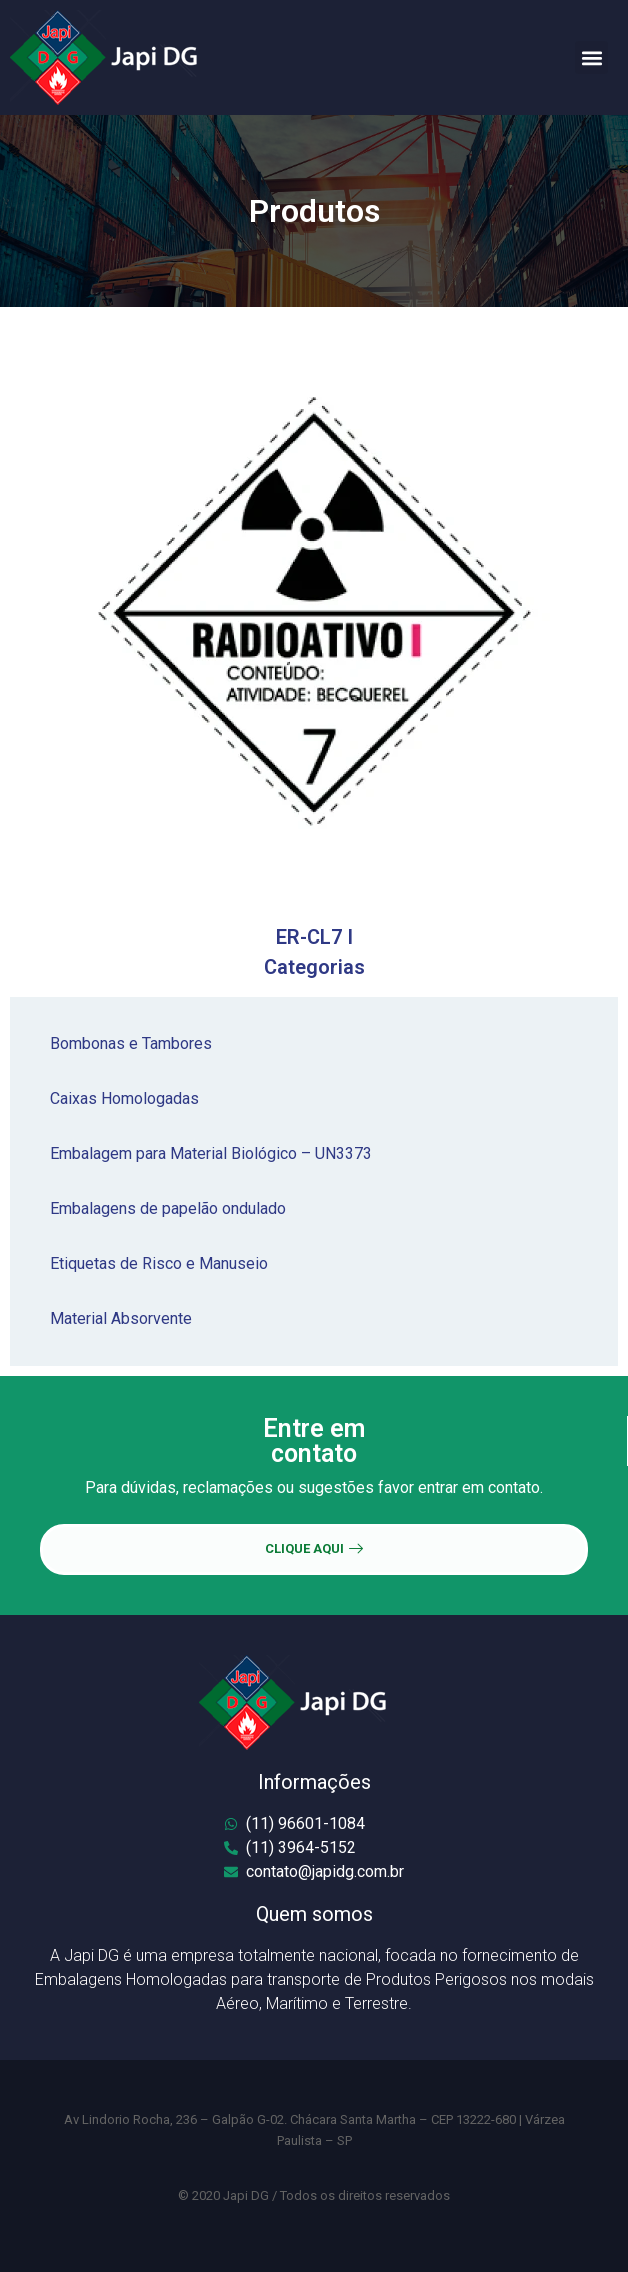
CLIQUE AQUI (314, 1548)
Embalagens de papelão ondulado (168, 1208)
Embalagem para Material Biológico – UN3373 (211, 1153)
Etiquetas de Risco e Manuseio (159, 1263)
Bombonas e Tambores (131, 1043)
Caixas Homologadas (124, 1098)
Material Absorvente (121, 1318)
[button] (591, 57)
